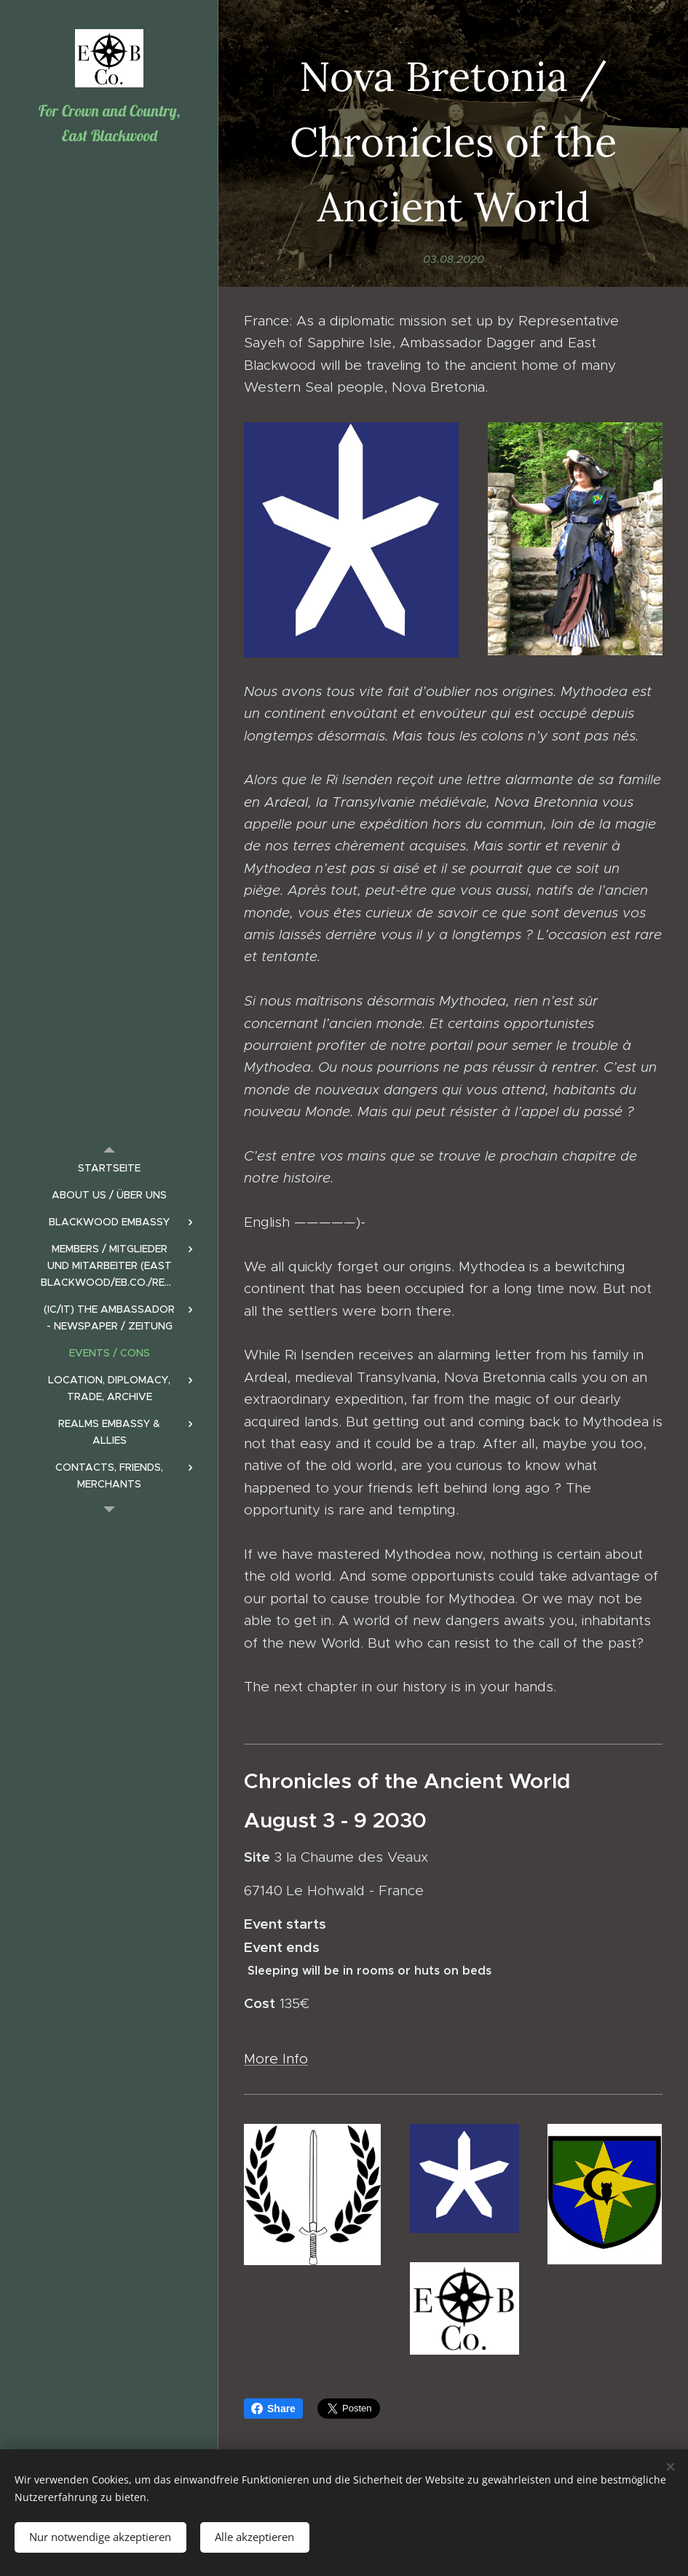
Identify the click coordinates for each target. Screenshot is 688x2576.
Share (273, 2408)
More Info (276, 2058)
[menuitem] (109, 1168)
